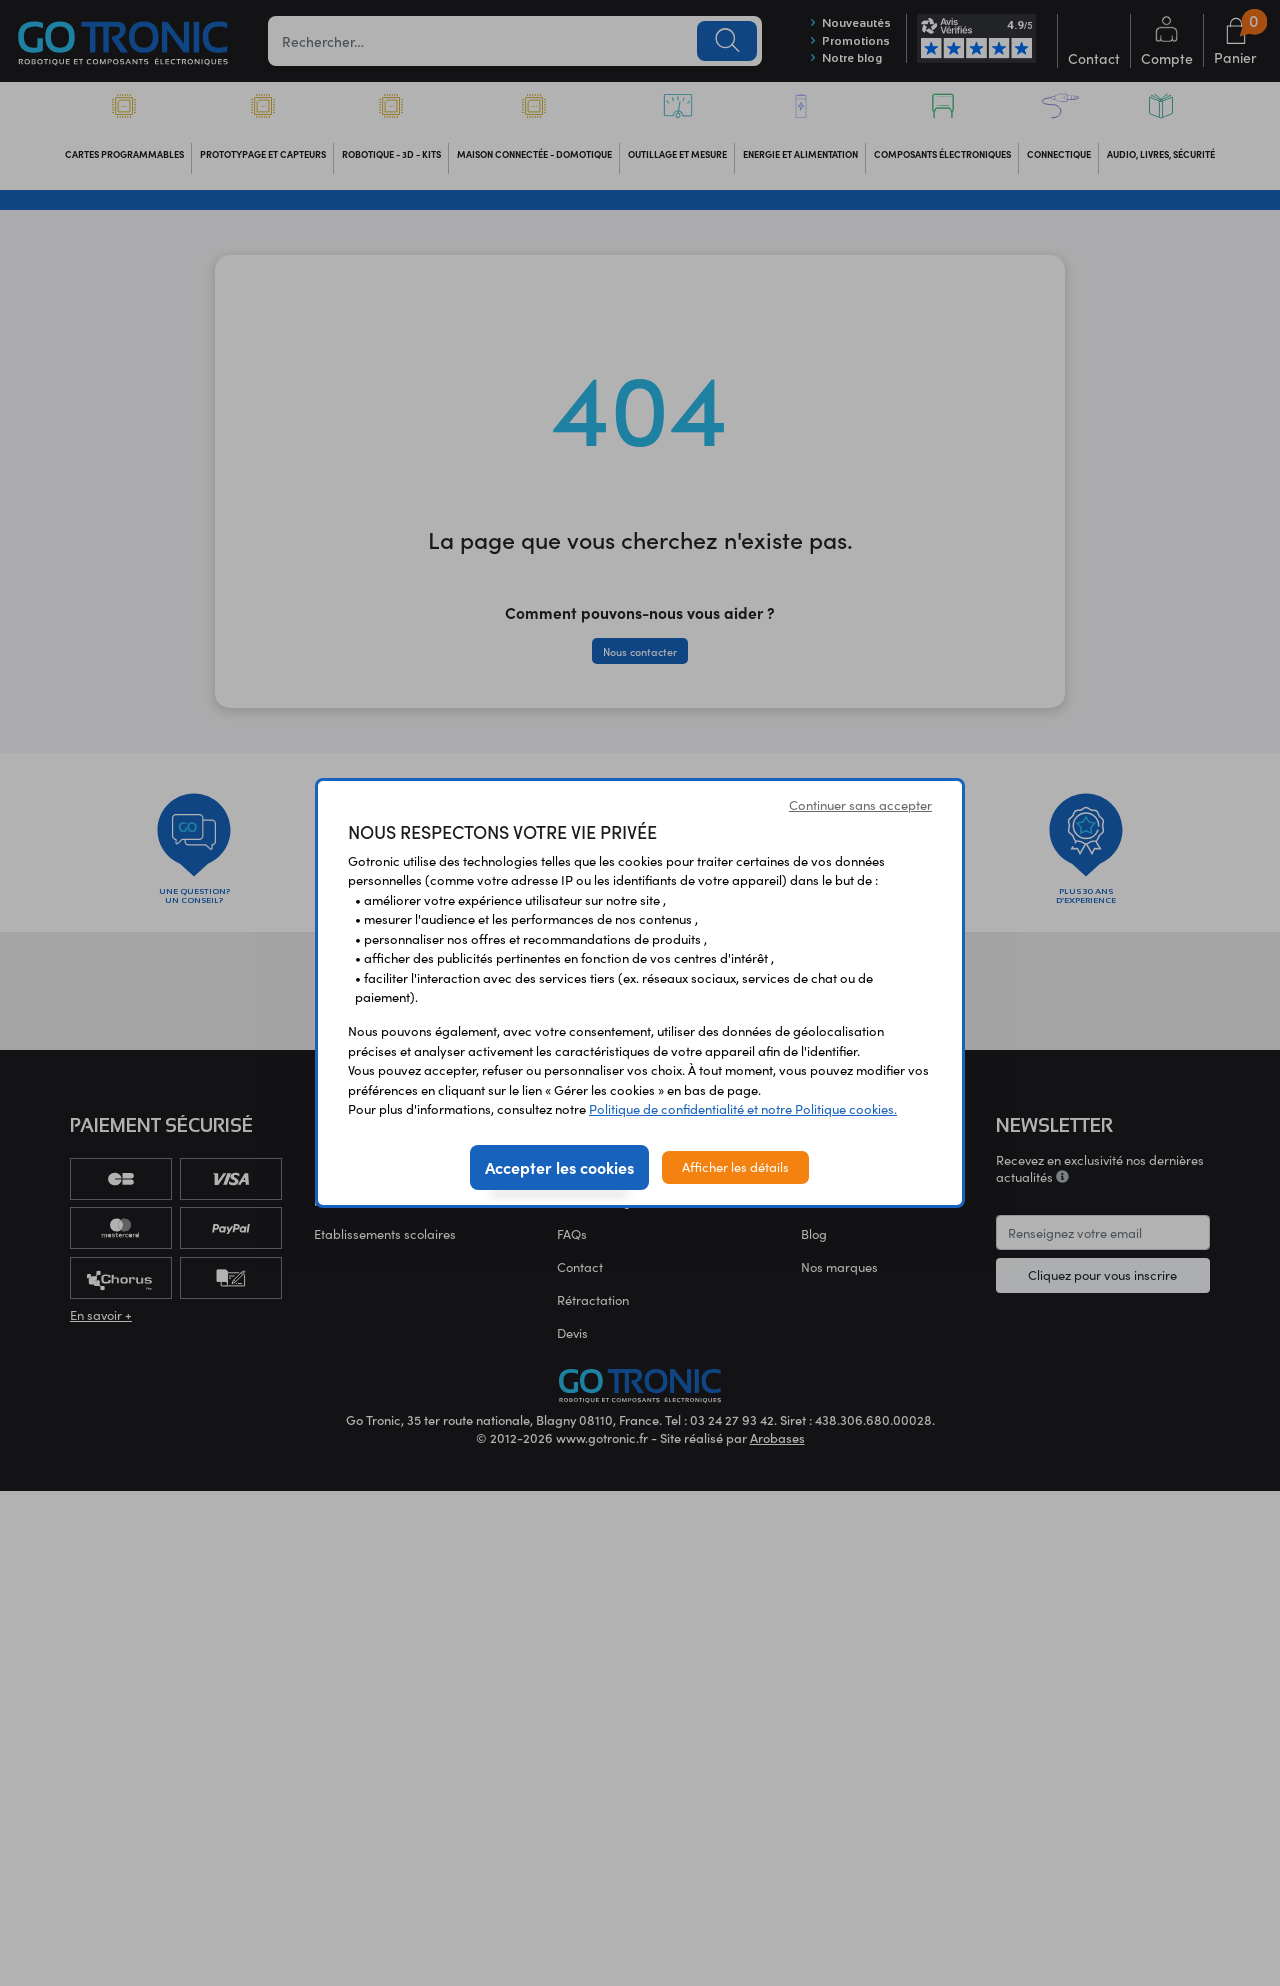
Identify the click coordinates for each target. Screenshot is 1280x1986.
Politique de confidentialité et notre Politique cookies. (743, 1109)
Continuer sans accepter (860, 805)
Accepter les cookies (559, 1167)
